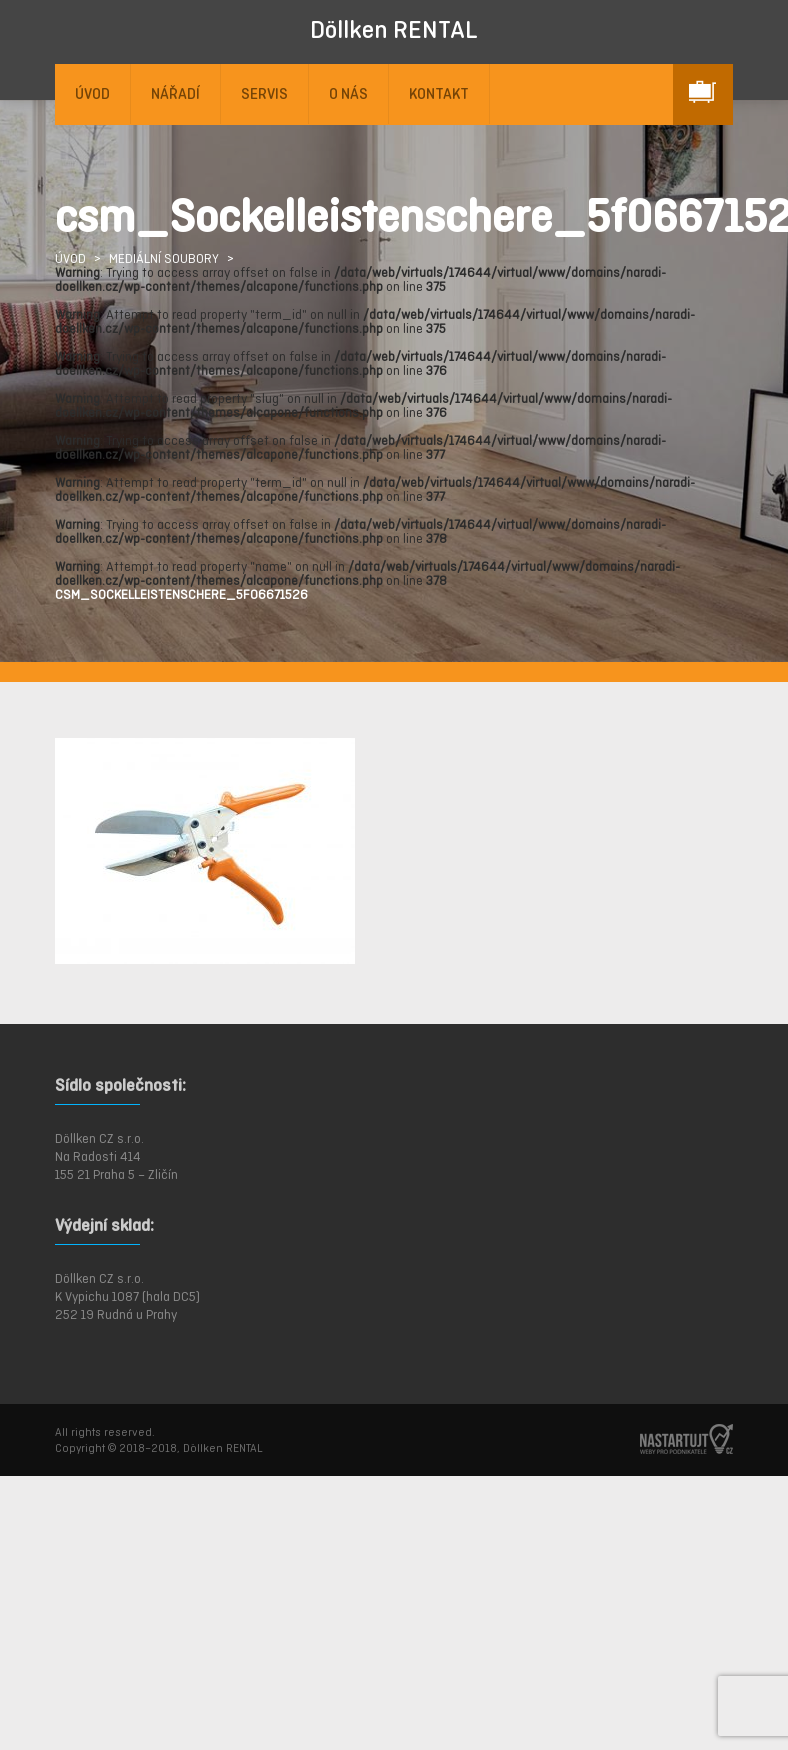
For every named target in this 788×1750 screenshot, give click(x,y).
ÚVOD (92, 93)
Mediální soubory (164, 258)
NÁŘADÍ (175, 93)
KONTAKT (439, 93)
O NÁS (348, 93)
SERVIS (264, 93)
